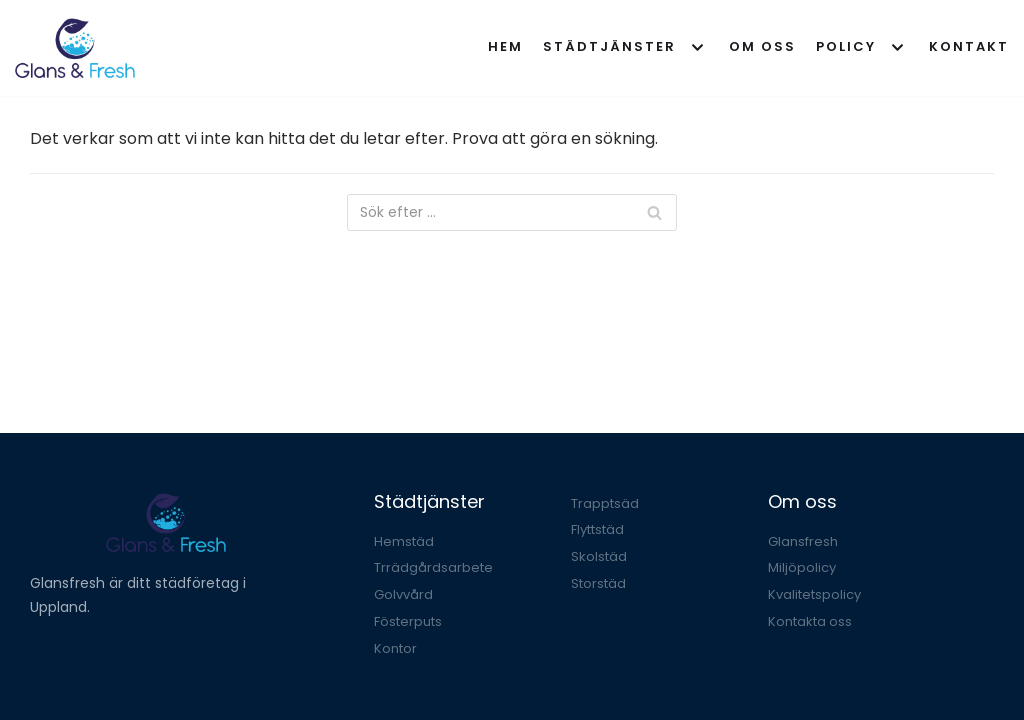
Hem (505, 46)
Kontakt (969, 46)
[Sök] (512, 212)
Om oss (762, 46)
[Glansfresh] (75, 48)
